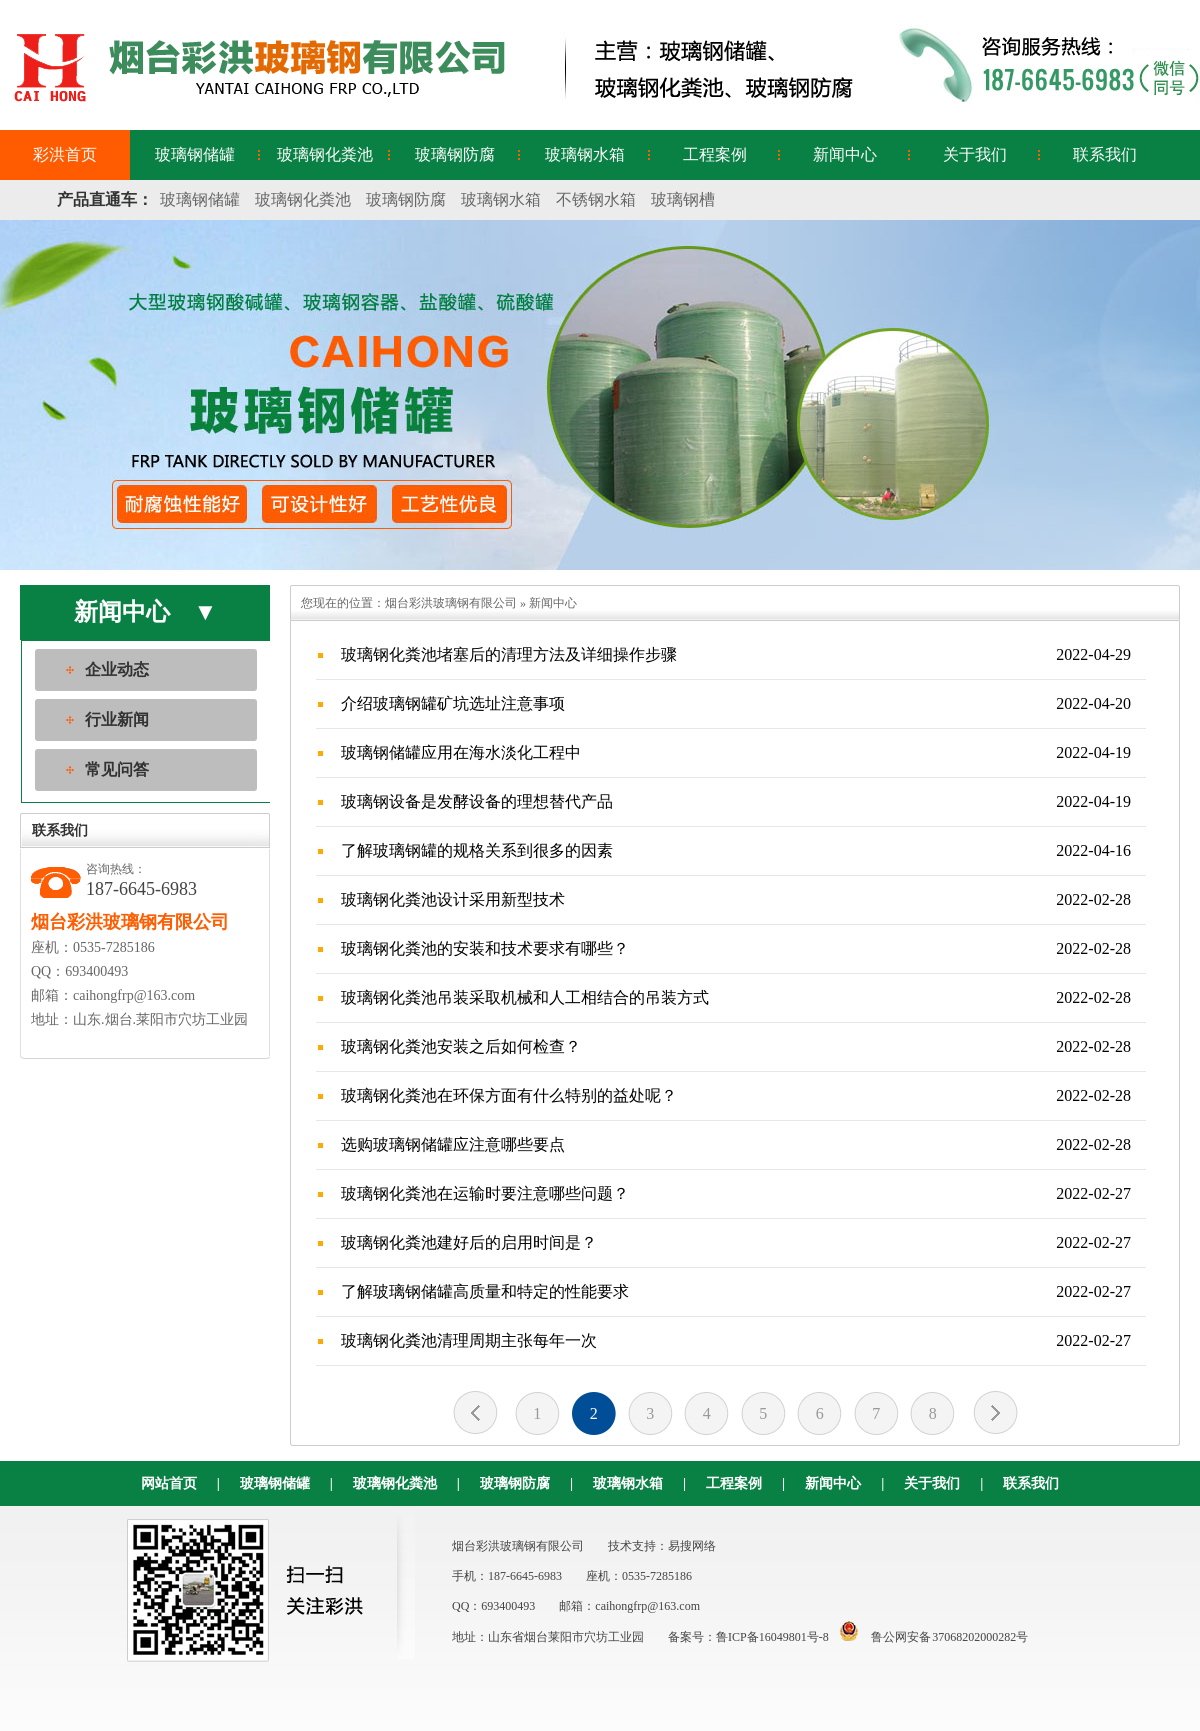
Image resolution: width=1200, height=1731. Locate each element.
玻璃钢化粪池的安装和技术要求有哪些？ (736, 949)
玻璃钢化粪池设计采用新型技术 (736, 900)
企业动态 (117, 669)
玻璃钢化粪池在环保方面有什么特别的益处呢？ (736, 1096)
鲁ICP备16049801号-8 (772, 1637)
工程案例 (715, 154)
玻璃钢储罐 (195, 154)
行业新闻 (117, 719)
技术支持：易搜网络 (662, 1546)
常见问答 (117, 769)
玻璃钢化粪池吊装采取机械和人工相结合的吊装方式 (736, 998)
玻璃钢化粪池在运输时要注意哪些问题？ (736, 1194)
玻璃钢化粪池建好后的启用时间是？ (736, 1243)
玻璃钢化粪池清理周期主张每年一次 (736, 1341)
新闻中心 (845, 154)
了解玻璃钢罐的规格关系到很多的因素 (736, 851)
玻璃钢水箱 (585, 154)
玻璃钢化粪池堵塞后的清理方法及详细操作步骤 (736, 655)
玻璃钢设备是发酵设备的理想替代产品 (736, 802)
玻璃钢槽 (683, 199)
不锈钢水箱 (596, 199)
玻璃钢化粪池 (325, 154)
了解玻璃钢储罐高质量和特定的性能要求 (736, 1292)
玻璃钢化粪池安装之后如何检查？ (736, 1047)
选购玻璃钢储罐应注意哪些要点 (736, 1145)
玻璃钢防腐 (455, 154)
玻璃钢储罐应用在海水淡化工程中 (736, 753)
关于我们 (975, 154)
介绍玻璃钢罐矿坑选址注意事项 (736, 704)
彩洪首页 (65, 154)
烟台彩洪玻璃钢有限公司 (451, 603)
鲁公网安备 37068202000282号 (929, 1637)
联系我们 (1105, 154)
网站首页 (169, 1483)
